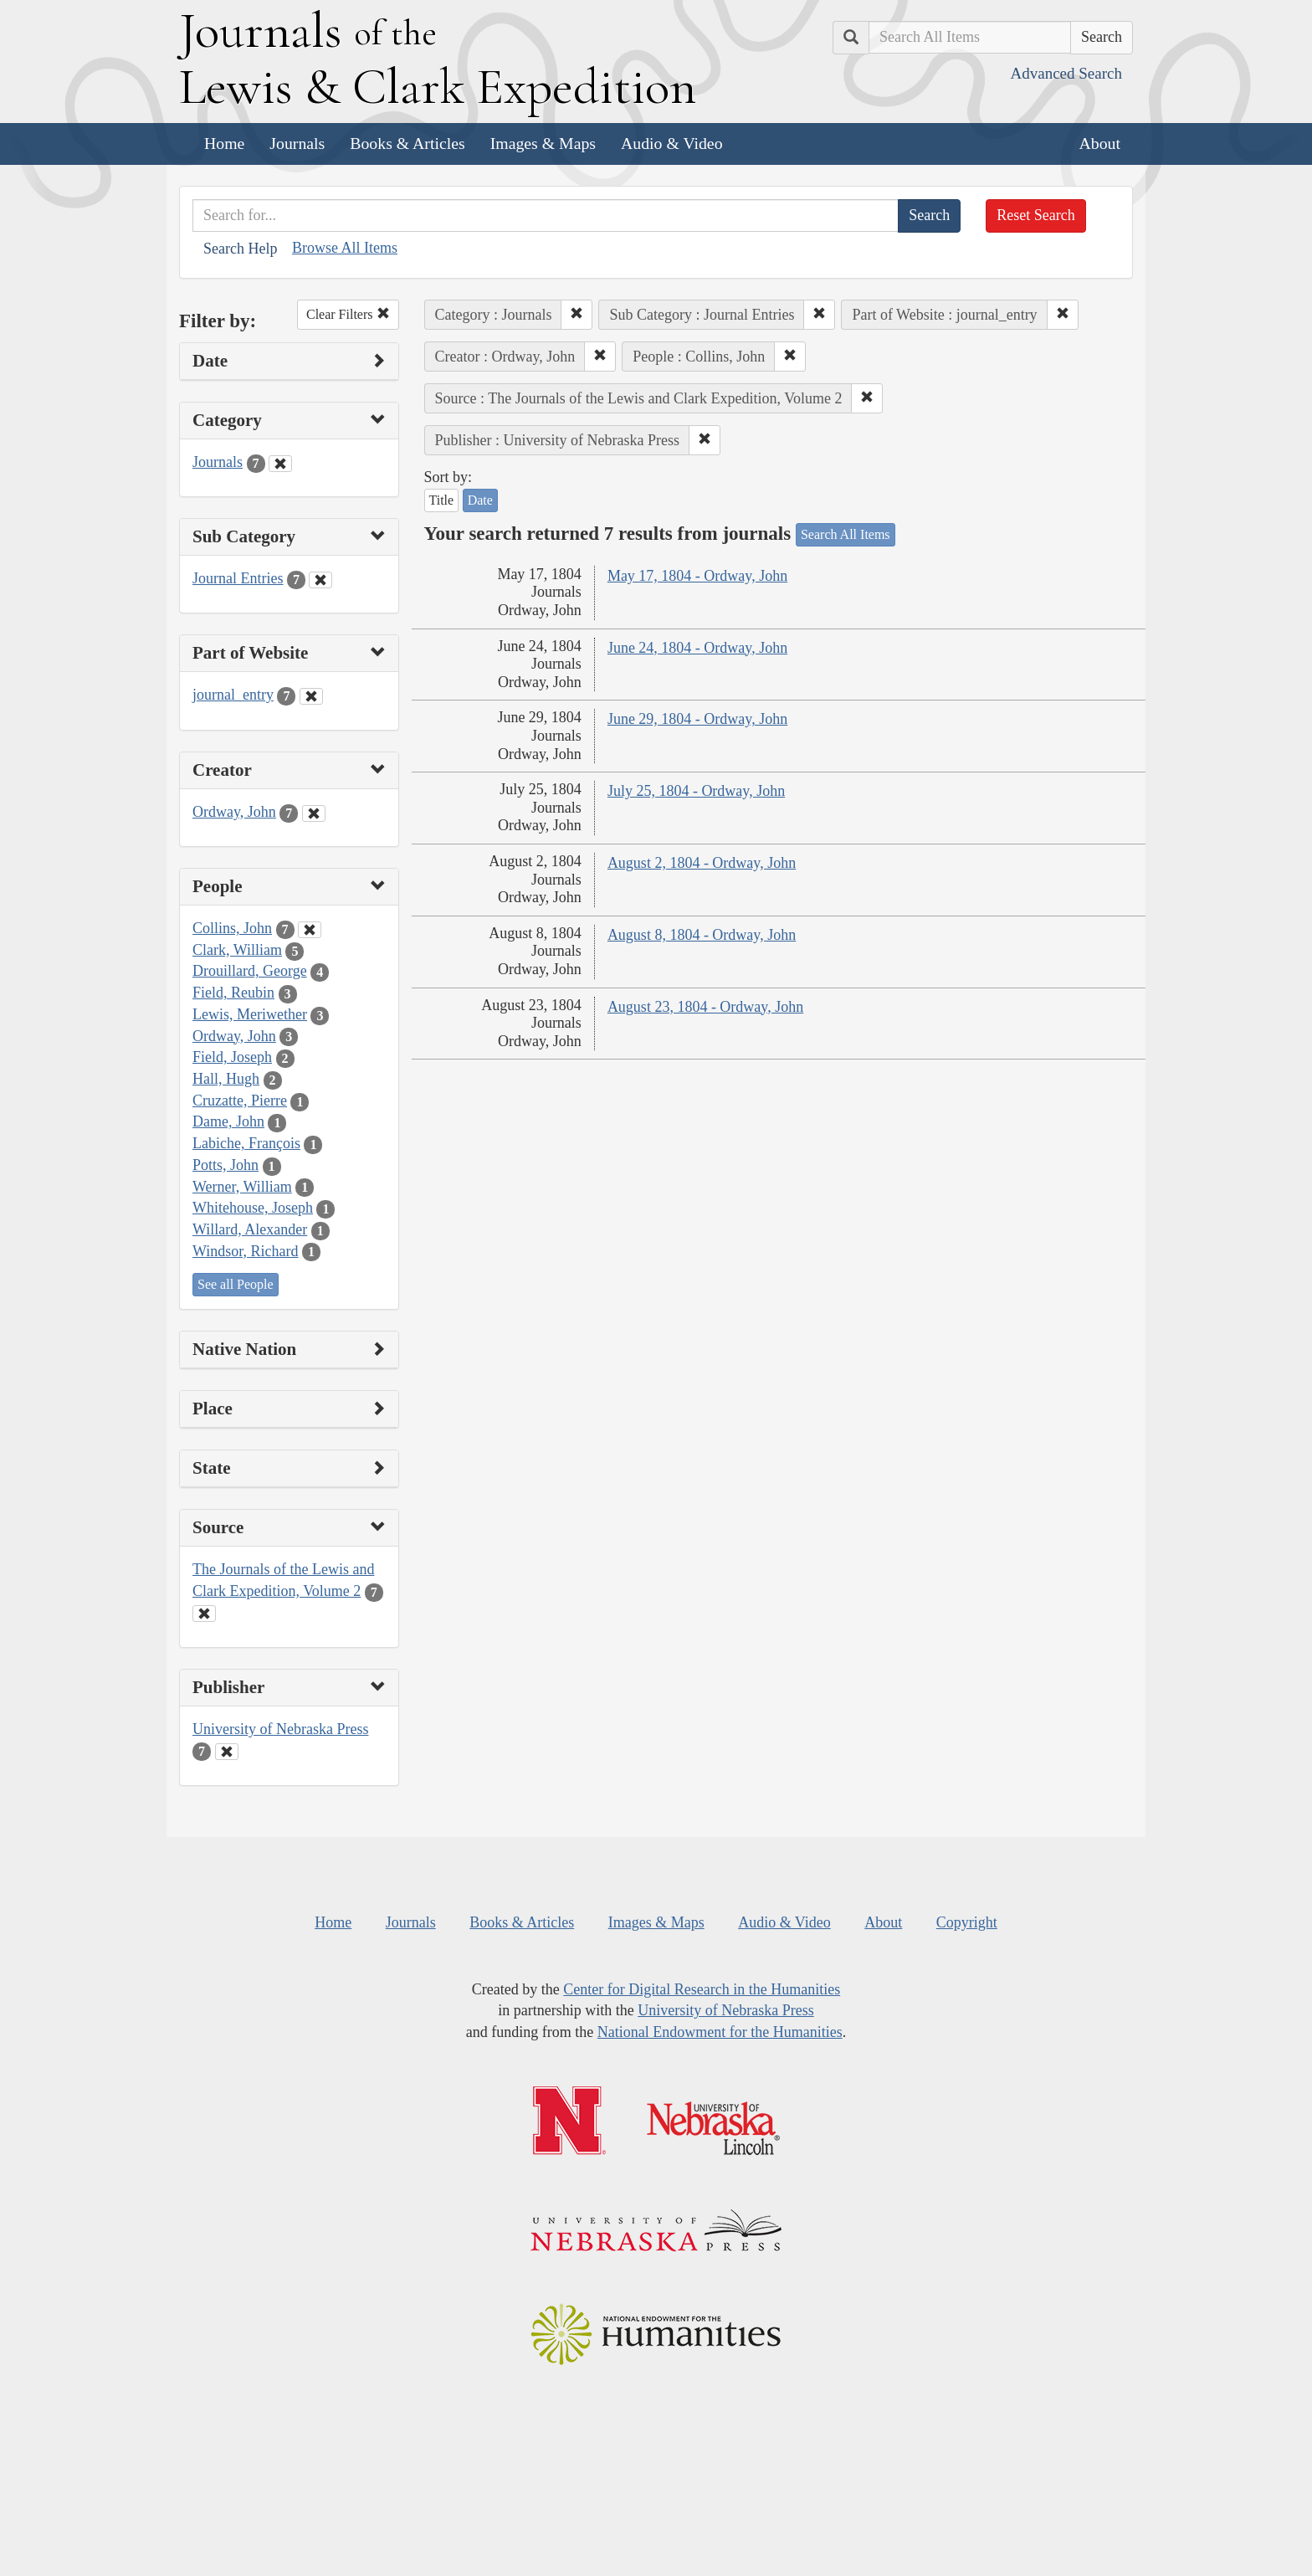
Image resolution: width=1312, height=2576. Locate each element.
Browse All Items (344, 247)
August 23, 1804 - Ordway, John (705, 1006)
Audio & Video (672, 143)
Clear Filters (348, 314)
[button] (576, 315)
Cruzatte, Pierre (239, 1100)
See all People (235, 1284)
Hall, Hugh (225, 1078)
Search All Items (845, 534)
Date (480, 500)
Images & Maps (543, 143)
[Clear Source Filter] (204, 1613)
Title (441, 500)
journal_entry (233, 694)
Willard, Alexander (249, 1229)
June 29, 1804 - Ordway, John (697, 719)
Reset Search (1035, 215)
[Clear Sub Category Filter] (320, 580)
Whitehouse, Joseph (252, 1207)
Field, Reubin (233, 992)
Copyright (966, 1922)
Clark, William (237, 950)
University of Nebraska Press (280, 1729)
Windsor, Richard (245, 1251)
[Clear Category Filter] (280, 463)
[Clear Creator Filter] (313, 813)
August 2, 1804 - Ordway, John (701, 862)
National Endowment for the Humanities (720, 2032)
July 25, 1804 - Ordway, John (696, 791)
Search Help (240, 248)
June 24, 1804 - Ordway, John (697, 647)
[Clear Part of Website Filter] (311, 696)
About (1099, 143)
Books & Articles (407, 143)
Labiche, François (246, 1143)
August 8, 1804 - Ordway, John (701, 934)
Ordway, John (234, 811)
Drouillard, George (249, 970)
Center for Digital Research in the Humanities (701, 1989)
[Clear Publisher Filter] (226, 1751)
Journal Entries (237, 578)
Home (224, 143)
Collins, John (232, 928)
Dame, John (228, 1121)
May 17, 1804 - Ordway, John (697, 575)
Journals (297, 143)
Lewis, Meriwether (249, 1014)
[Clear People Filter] (309, 929)
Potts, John (225, 1165)
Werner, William (242, 1186)
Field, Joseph (232, 1057)
